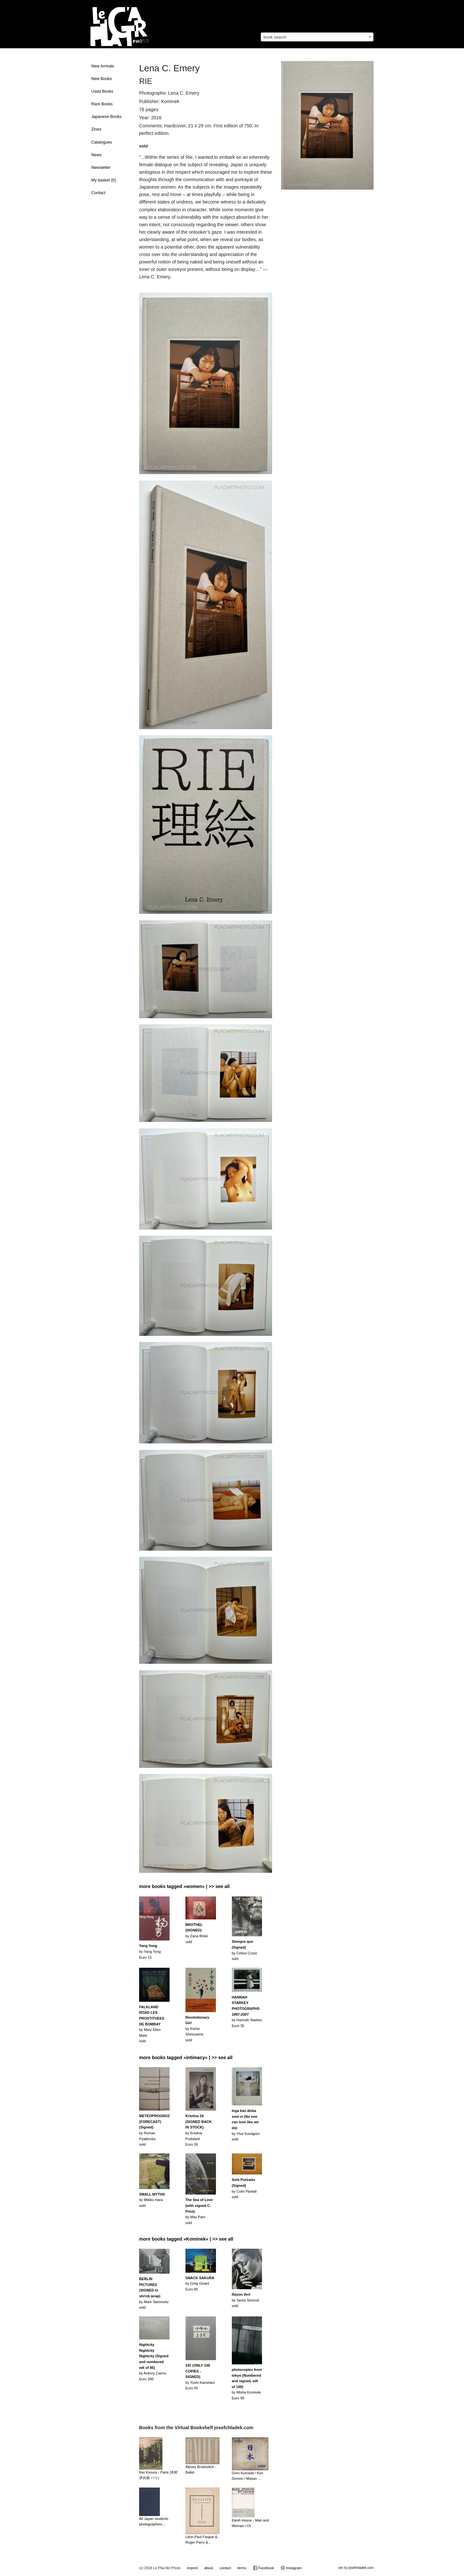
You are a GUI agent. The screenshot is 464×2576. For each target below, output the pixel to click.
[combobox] (317, 36)
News (96, 155)
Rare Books (102, 104)
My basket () (103, 180)
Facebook (263, 2568)
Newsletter (101, 167)
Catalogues (101, 142)
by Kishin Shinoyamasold (197, 2028)
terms (241, 2568)
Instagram (291, 2568)
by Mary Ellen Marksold (151, 2024)
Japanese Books (106, 116)
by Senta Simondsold (245, 2300)
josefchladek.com (361, 2568)
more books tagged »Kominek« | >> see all (186, 2239)
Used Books (102, 91)
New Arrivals (102, 66)
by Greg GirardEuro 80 (199, 2283)
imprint (192, 2568)
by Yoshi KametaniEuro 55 (200, 2376)
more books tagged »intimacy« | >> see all (185, 2057)
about (208, 2568)
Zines (96, 129)
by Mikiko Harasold (152, 2200)
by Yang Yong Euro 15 (150, 1951)
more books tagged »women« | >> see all (184, 1886)
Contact (98, 193)
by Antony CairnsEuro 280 (153, 2362)
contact (225, 2568)
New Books (101, 78)
